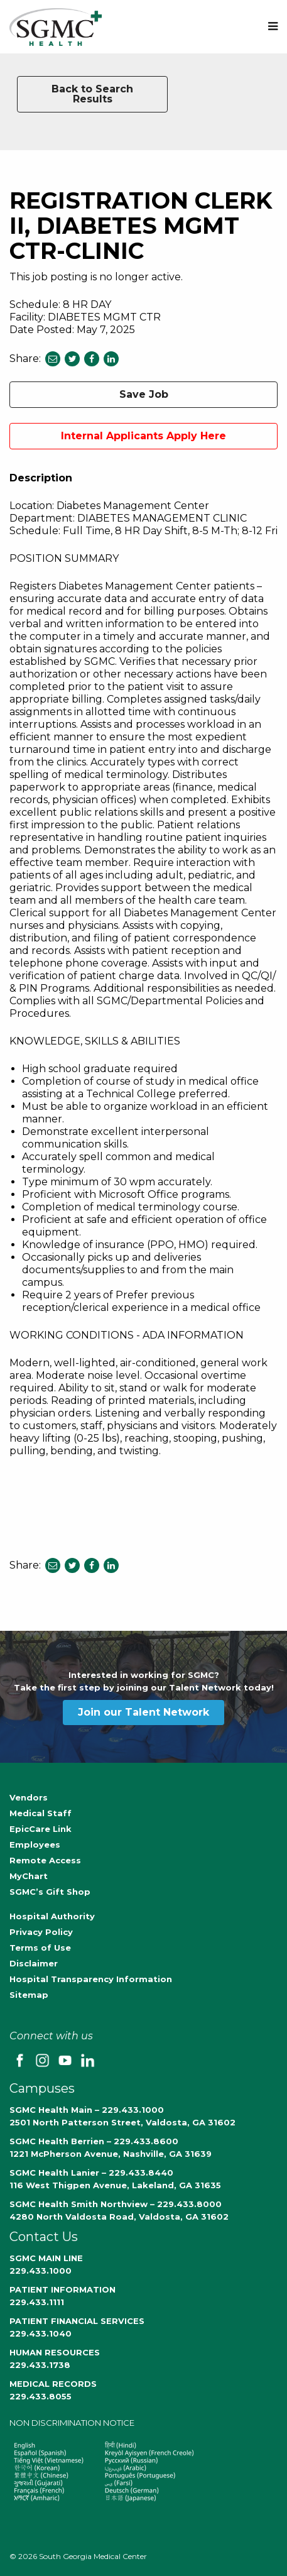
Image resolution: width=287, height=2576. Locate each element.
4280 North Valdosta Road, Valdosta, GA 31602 (119, 2217)
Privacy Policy (41, 1932)
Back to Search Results (92, 94)
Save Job (143, 394)
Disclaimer (33, 1963)
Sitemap (28, 1995)
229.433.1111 (36, 2302)
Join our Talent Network (143, 1712)
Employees (34, 1844)
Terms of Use (40, 1948)
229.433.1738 (39, 2365)
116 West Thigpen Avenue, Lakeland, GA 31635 (115, 2185)
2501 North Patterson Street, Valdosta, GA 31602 (122, 2122)
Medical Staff (40, 1813)
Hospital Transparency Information (90, 1979)
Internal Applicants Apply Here (143, 436)
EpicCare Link (40, 1829)
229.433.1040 (40, 2333)
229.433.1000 (40, 2271)
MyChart (28, 1876)
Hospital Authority (52, 1916)
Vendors (28, 1797)
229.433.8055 (40, 2396)
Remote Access (45, 1860)
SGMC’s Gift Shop (49, 1892)
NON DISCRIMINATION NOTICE (71, 2423)
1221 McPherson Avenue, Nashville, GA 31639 (110, 2154)
